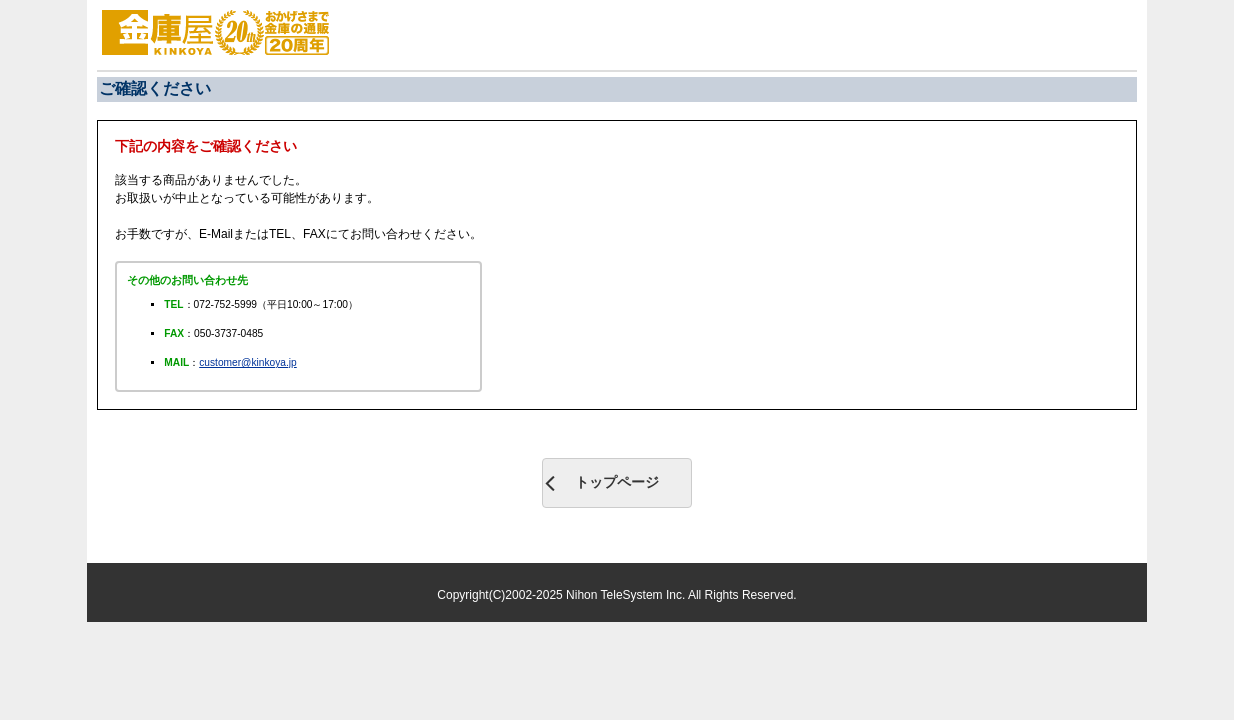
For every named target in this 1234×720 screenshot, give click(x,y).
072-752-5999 (225, 304)
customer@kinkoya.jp (248, 362)
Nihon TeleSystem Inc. (627, 595)
